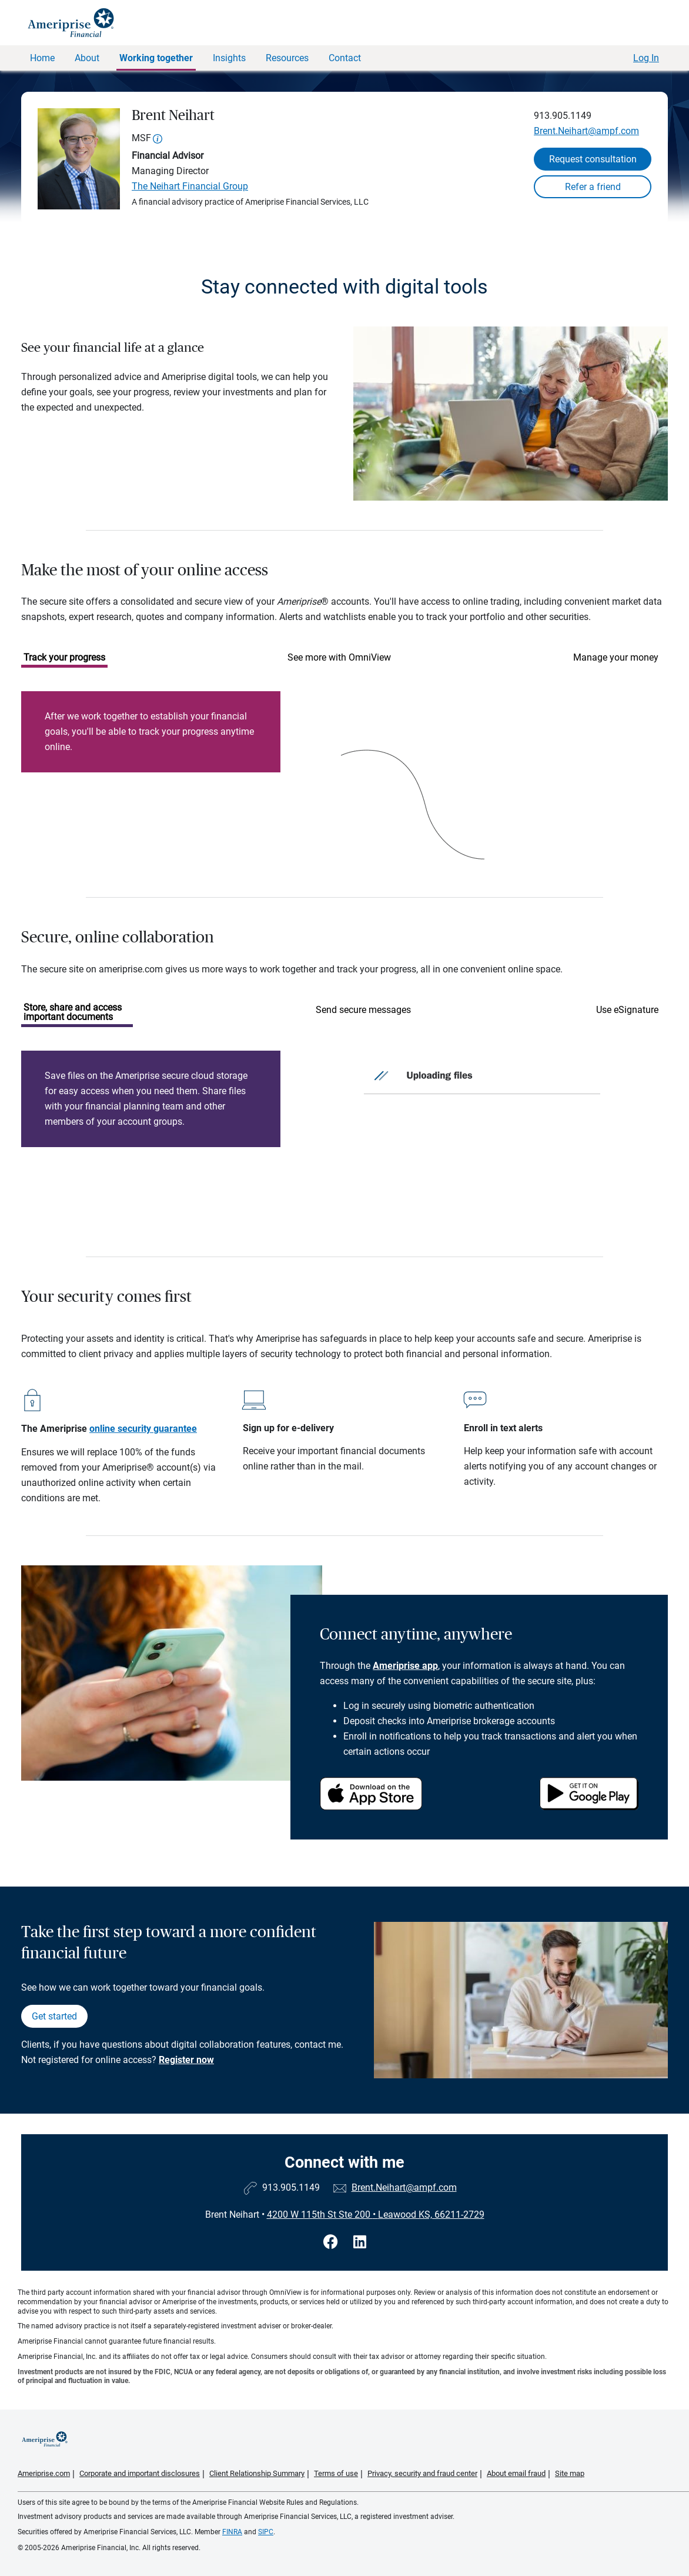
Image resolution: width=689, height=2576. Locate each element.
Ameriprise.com (44, 2473)
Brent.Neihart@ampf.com (586, 130)
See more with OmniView (339, 657)
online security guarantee (143, 1428)
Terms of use (336, 2473)
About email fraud (516, 2473)
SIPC (265, 2532)
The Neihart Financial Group (190, 186)
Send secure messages (363, 1009)
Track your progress (64, 657)
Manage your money (615, 657)
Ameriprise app (405, 1665)
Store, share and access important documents (73, 1012)
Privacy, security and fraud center (422, 2473)
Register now (186, 2059)
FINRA (232, 2532)
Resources (287, 58)
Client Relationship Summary (257, 2473)
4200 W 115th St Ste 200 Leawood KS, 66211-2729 (375, 2214)
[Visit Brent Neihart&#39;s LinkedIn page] (359, 2242)
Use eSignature (627, 1009)
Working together (156, 58)
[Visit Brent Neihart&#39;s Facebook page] (332, 2242)
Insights (229, 58)
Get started (54, 2016)
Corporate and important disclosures (139, 2473)
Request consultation (593, 159)
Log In (646, 58)
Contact (345, 58)
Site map (569, 2473)
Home (42, 58)
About (87, 58)
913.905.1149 (562, 115)
